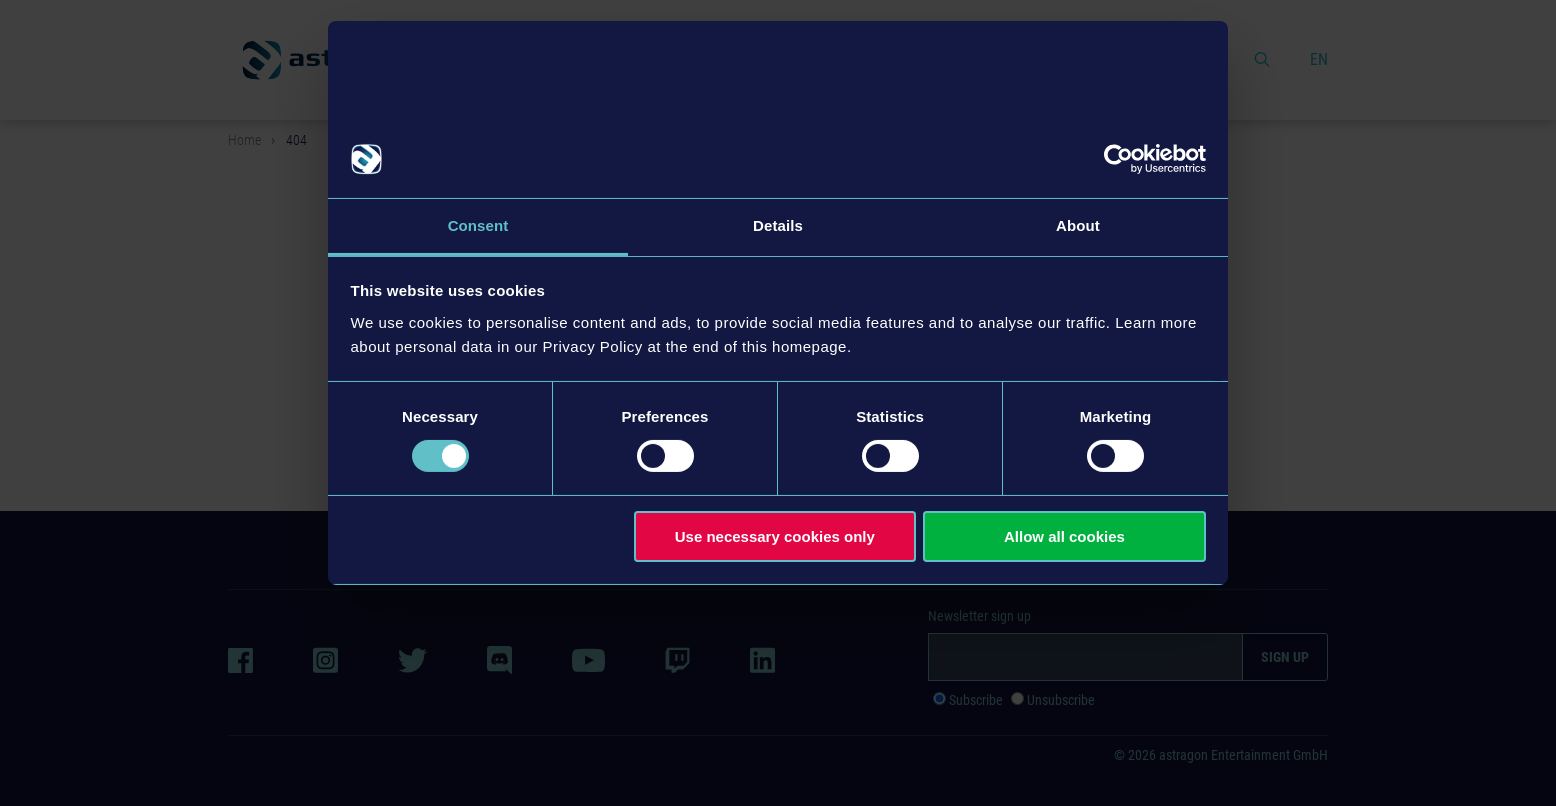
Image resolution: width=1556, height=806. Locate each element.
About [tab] (1078, 225)
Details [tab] (778, 225)
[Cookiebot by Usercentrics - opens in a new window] (1118, 159)
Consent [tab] (478, 225)
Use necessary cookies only (775, 536)
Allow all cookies (1064, 536)
